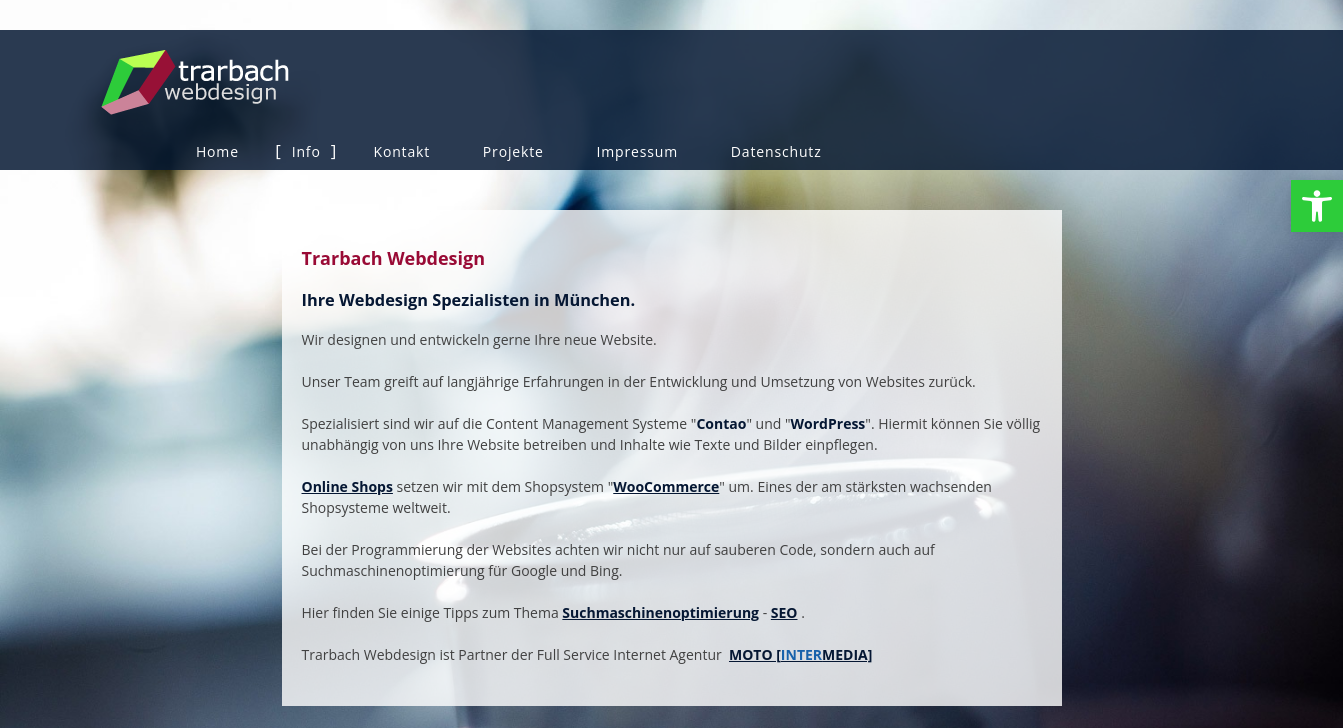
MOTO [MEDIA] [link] (800, 654)
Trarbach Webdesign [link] (262, 82)
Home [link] (217, 151)
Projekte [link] (513, 151)
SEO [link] (784, 612)
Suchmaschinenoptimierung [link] (660, 612)
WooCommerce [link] (666, 486)
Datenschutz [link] (776, 151)
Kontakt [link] (401, 151)
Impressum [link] (637, 151)
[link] (1317, 206)
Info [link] (306, 151)
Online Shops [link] (347, 486)
